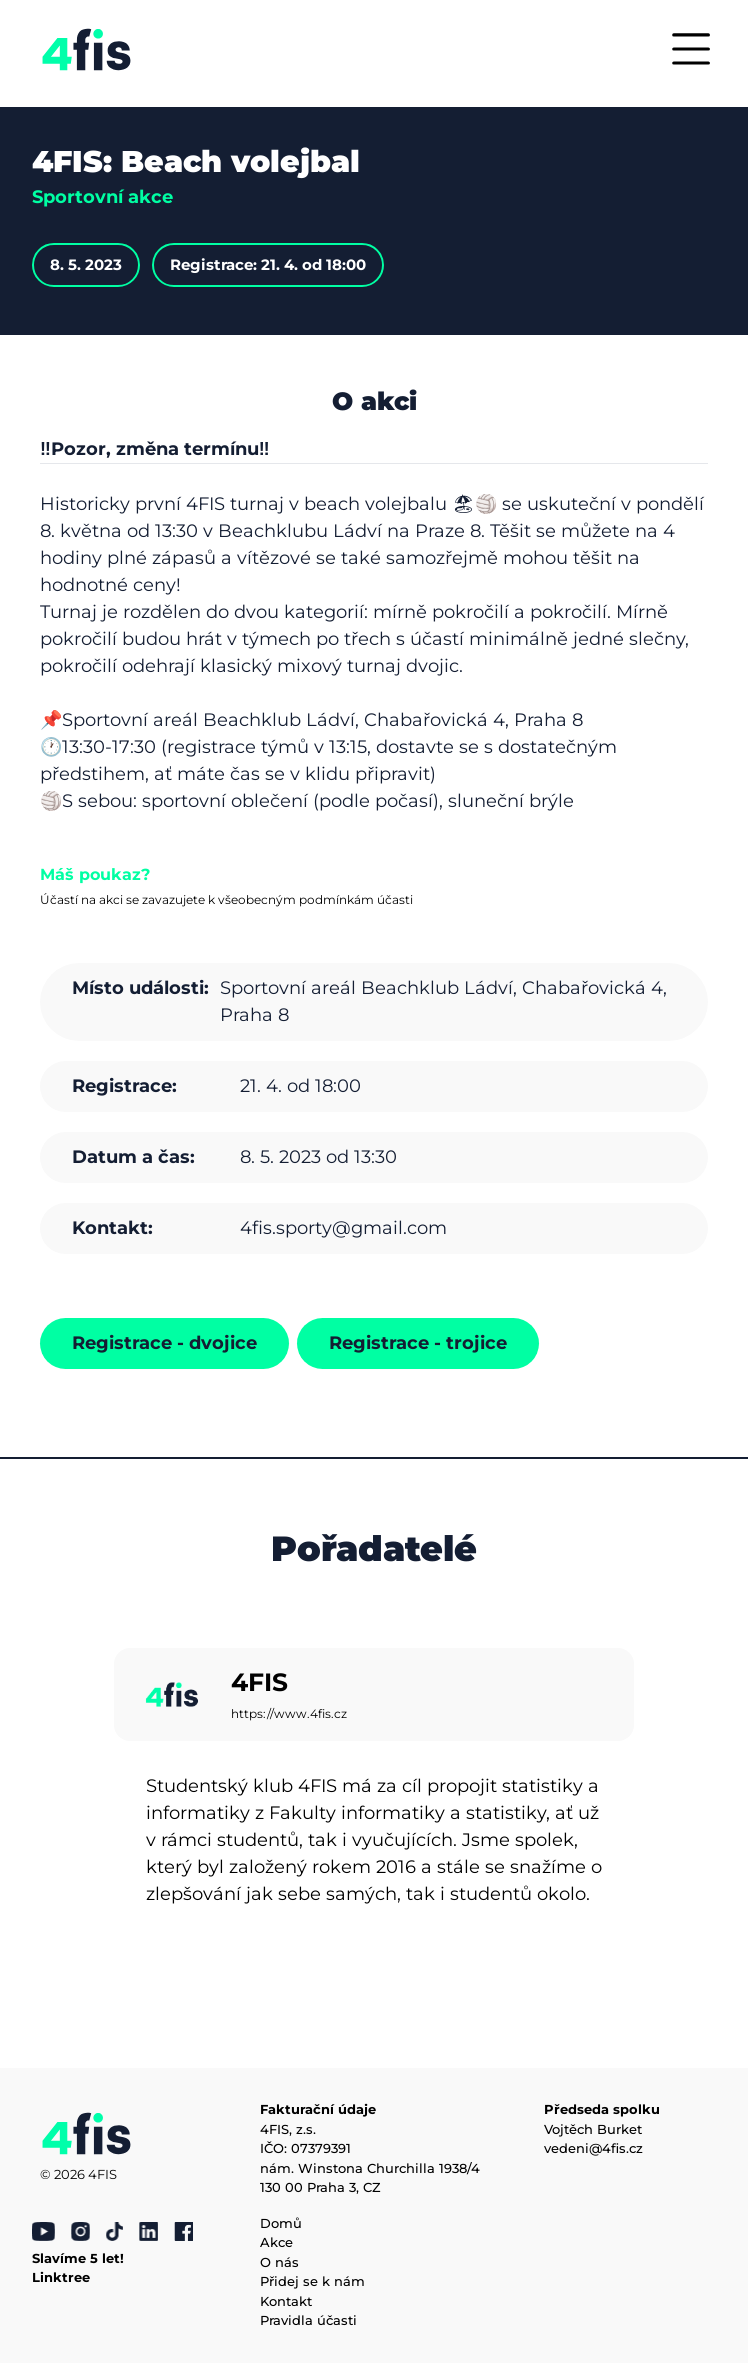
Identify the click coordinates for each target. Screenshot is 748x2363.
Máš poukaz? (95, 874)
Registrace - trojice (418, 1343)
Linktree (61, 2277)
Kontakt (286, 2301)
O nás (279, 2262)
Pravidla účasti (308, 2320)
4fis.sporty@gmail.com (343, 1228)
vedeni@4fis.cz (593, 2148)
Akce (276, 2242)
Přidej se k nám (312, 2281)
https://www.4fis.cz (289, 1713)
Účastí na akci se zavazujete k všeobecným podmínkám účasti (226, 899)
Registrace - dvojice (164, 1343)
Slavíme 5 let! (78, 2258)
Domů (281, 2223)
